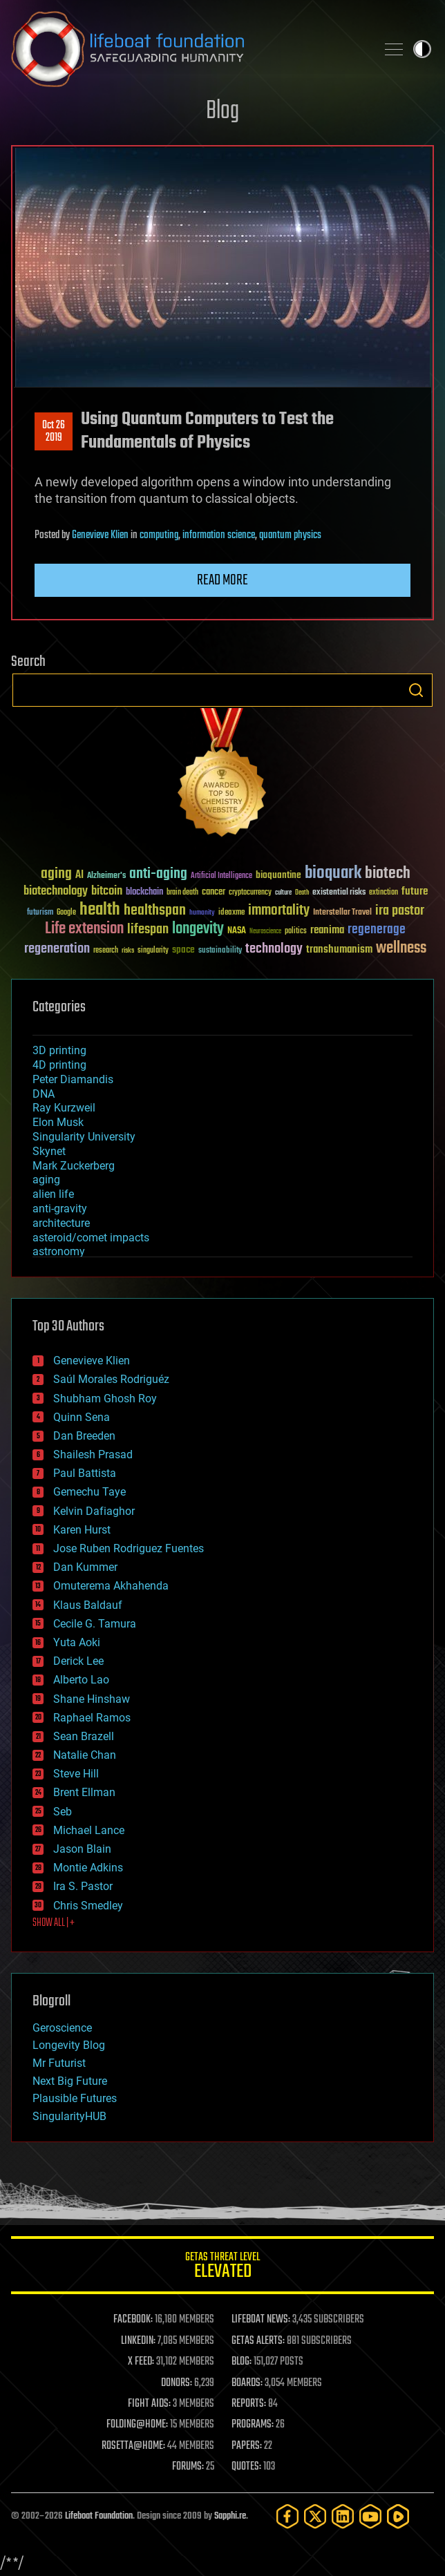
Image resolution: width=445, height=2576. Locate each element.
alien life (53, 1194)
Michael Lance (88, 1830)
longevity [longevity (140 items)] (198, 929)
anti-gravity (59, 1208)
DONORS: (176, 2383)
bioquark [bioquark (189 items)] (333, 874)
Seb (62, 1811)
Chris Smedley (88, 1905)
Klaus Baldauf (87, 1605)
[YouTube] (370, 2516)
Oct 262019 (53, 431)
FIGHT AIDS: (149, 2404)
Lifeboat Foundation (99, 2516)
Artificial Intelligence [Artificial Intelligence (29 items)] (221, 876)
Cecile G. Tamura (94, 1623)
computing (159, 535)
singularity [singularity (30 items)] (153, 950)
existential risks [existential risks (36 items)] (339, 893)
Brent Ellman (84, 1792)
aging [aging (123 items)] (56, 874)
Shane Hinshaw (91, 1699)
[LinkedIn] (343, 2516)
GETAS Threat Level (222, 2268)
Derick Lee (78, 1661)
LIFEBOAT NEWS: (260, 2320)
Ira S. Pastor (83, 1886)
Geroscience (62, 2027)
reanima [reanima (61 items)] (327, 930)
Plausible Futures (74, 2098)
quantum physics (290, 535)
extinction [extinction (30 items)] (383, 892)
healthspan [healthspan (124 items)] (155, 910)
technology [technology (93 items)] (274, 949)
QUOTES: (246, 2467)
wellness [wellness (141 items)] (401, 948)
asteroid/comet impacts (90, 1237)
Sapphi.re (230, 2516)
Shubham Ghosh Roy (105, 1398)
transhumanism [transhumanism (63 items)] (339, 949)
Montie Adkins (88, 1867)
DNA (43, 1093)
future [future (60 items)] (414, 891)
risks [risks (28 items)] (128, 950)
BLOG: (241, 2362)
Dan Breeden (84, 1435)
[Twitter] (315, 2516)
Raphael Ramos (92, 1717)
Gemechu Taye (89, 1491)
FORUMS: (188, 2467)
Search (416, 690)
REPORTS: (248, 2404)
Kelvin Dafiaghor (94, 1511)
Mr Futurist (59, 2063)
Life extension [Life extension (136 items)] (84, 929)
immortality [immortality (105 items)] (279, 910)
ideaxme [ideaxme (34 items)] (231, 913)
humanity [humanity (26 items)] (202, 913)
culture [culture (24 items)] (283, 893)
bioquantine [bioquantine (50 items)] (278, 875)
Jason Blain (82, 1848)
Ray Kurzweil (63, 1107)
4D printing (59, 1064)
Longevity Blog (68, 2045)
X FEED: (141, 2362)
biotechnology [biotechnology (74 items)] (55, 891)
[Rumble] (398, 2516)
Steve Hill (76, 1773)
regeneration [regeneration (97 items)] (57, 949)
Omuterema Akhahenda (111, 1585)
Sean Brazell (83, 1736)
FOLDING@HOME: (137, 2425)
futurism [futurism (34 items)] (40, 913)
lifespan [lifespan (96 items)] (148, 929)
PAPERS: (246, 2446)
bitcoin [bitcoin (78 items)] (106, 891)
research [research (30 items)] (105, 950)
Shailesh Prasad (93, 1454)
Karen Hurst (82, 1529)
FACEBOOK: (133, 2320)
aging (46, 1179)
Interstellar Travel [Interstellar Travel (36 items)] (342, 913)
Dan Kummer (85, 1567)
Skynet (49, 1151)
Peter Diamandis (72, 1079)
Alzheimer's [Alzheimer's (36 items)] (106, 876)
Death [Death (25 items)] (302, 893)
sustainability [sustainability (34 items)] (220, 951)
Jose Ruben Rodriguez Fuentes (128, 1548)
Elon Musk (58, 1122)
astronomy (58, 1251)
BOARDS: (247, 2383)
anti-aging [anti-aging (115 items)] (158, 874)
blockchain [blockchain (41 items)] (144, 892)
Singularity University (83, 1136)
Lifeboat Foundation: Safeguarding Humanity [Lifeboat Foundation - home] (188, 49)
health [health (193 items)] (99, 910)
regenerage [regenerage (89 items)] (377, 929)
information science (218, 535)
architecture (61, 1223)
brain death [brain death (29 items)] (182, 892)
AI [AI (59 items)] (79, 875)
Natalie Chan (84, 1755)
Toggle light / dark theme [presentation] (422, 49)
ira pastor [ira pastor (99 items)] (399, 911)
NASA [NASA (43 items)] (236, 931)
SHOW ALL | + (53, 1923)
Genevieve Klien (100, 535)
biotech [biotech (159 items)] (387, 873)
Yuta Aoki (76, 1642)
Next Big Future (69, 2081)
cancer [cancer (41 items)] (213, 892)
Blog (222, 111)
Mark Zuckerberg (73, 1165)
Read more (222, 580)
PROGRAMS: (252, 2425)
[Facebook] (287, 2516)
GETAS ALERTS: (258, 2341)
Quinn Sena (81, 1417)
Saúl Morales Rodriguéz (111, 1379)
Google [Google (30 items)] (66, 912)
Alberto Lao (81, 1679)
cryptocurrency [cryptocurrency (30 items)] (250, 892)
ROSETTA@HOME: (133, 2446)
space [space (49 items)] (183, 949)
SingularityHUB (69, 2116)
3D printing (59, 1050)
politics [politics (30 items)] (296, 931)
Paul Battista (84, 1473)
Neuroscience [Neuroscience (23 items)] (265, 932)
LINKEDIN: (138, 2341)
